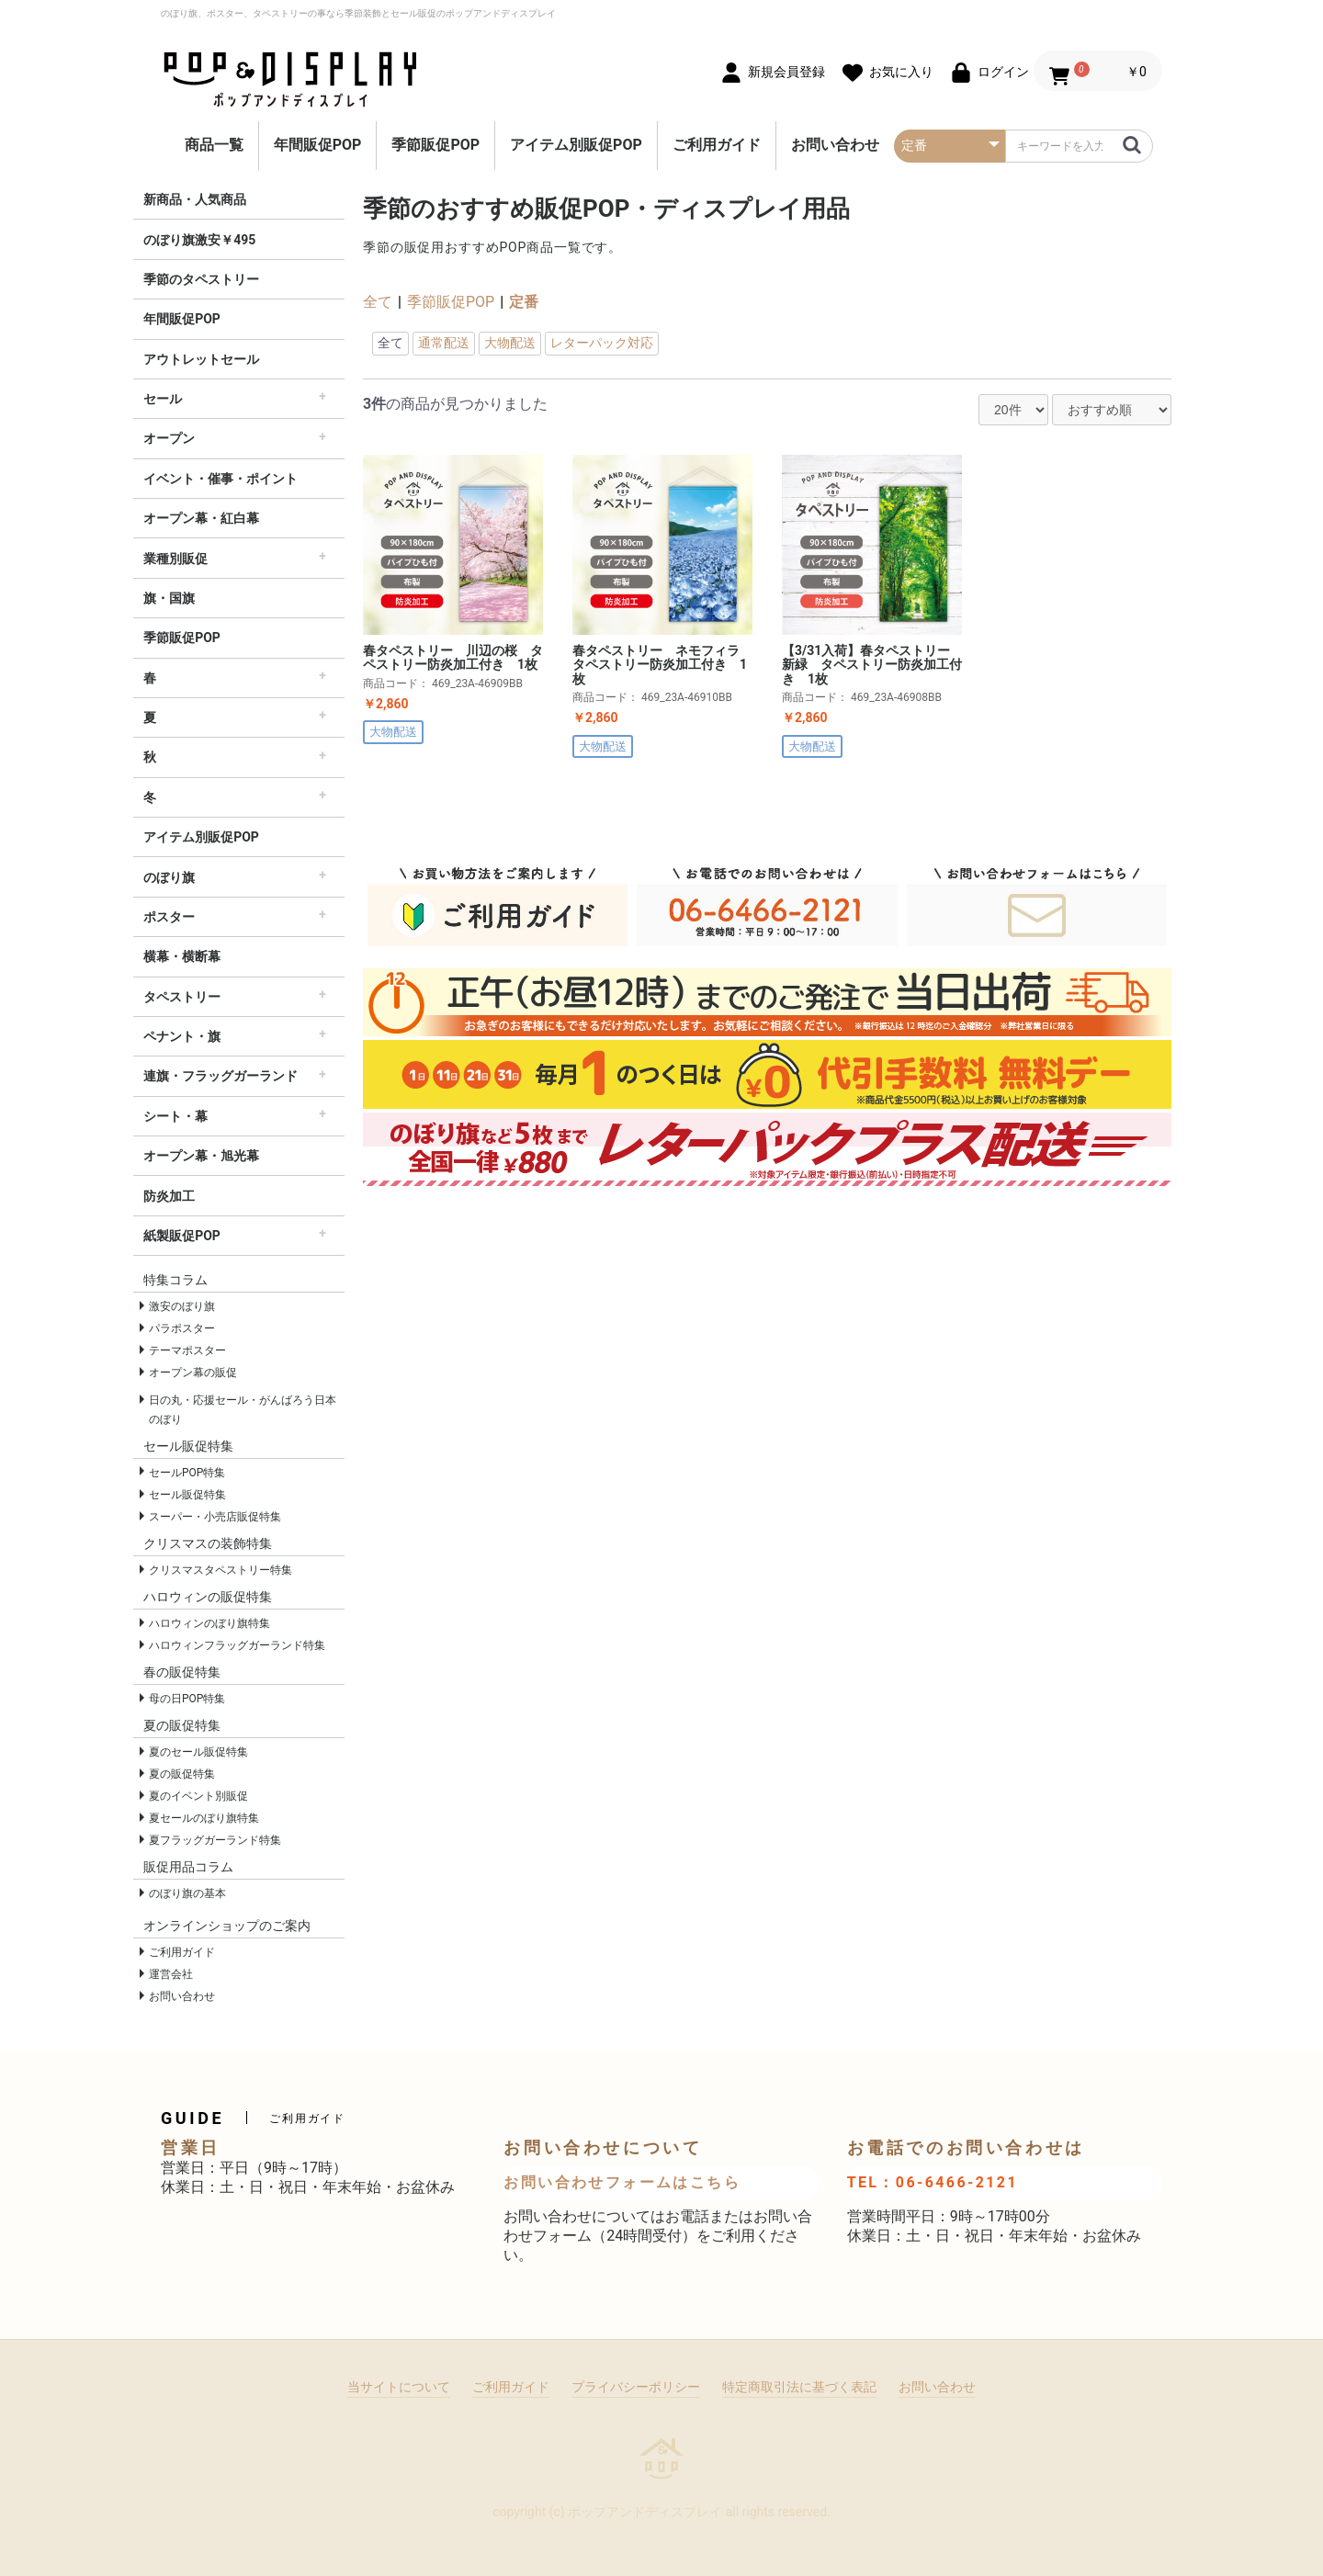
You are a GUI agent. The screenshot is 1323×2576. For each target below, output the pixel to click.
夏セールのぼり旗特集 (204, 1818)
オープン (169, 438)
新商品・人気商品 (194, 199)
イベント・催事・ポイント (220, 478)
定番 (523, 302)
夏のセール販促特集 (198, 1752)
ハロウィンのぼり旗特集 (209, 1623)
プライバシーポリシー (635, 2386)
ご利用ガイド (717, 144)
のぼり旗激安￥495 (199, 239)
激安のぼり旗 (182, 1306)
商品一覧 (214, 144)
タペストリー (181, 996)
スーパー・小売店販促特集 (215, 1516)
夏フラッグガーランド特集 (215, 1840)
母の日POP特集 (187, 1698)
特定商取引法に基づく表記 (799, 2386)
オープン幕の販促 (193, 1372)
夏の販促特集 (182, 1774)
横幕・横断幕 (181, 956)
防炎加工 (169, 1196)
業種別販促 (175, 558)
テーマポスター (187, 1350)
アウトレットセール (201, 359)
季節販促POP (435, 144)
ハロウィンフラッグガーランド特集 (237, 1645)
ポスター (169, 917)
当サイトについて (398, 2386)
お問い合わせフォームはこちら (622, 2182)
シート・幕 (175, 1116)
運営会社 (171, 1974)
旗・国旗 (169, 598)
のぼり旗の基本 (187, 1893)
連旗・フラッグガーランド (220, 1075)
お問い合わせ (835, 144)
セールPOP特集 (187, 1472)
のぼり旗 (169, 877)
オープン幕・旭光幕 (201, 1155)
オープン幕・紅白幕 (201, 518)
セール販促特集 (187, 1494)
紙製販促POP (181, 1235)
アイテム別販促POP (576, 144)
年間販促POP (318, 144)
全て (377, 302)
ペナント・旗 (181, 1036)
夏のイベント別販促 (198, 1796)
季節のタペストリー (201, 279)
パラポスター (182, 1328)
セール (162, 398)
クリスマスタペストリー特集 (220, 1570)
